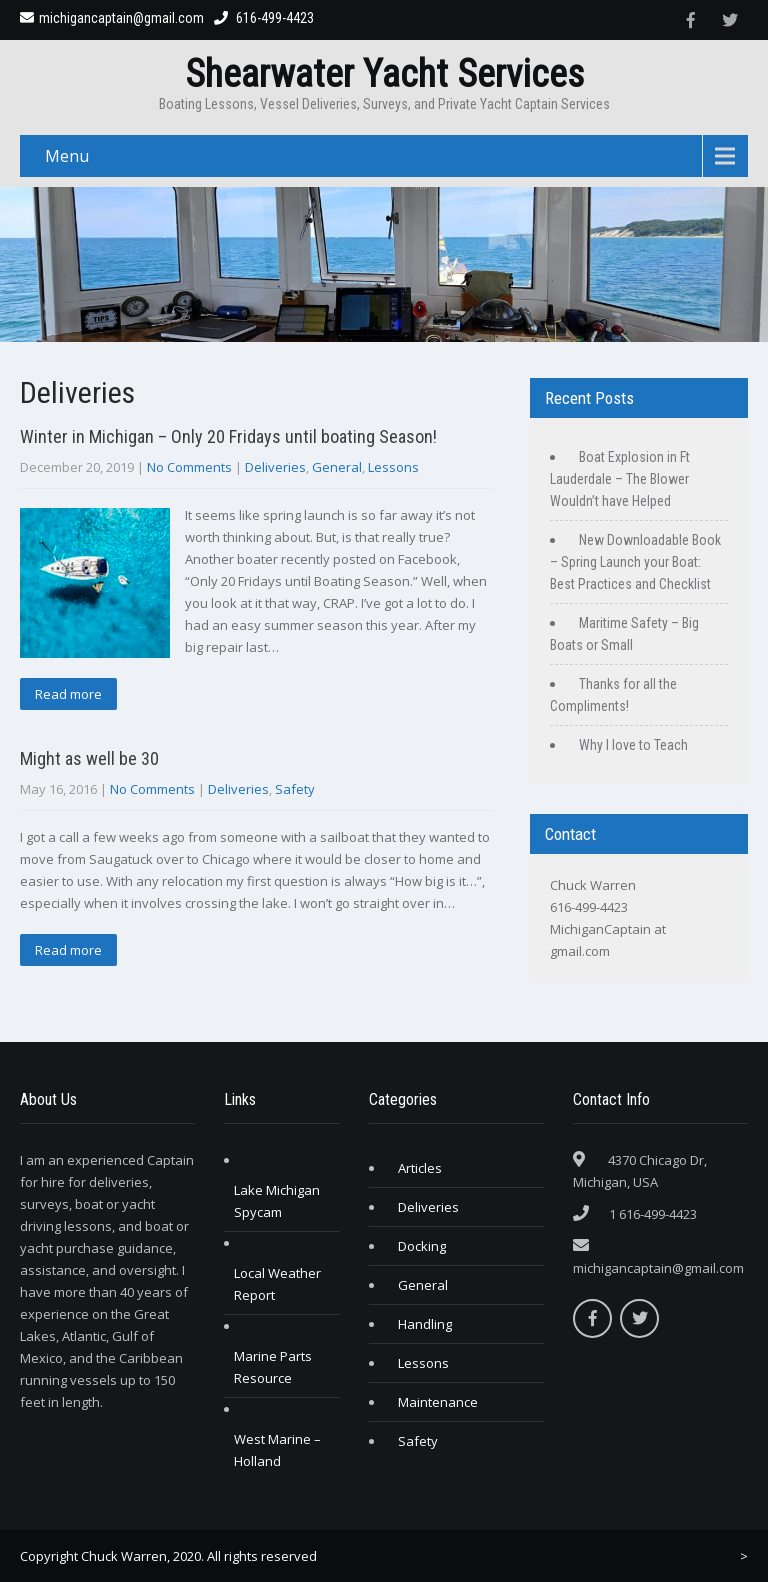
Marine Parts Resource (273, 1367)
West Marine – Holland (277, 1450)
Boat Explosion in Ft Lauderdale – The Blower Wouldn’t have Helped (620, 479)
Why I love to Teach (633, 745)
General (337, 467)
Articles (420, 1168)
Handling (425, 1324)
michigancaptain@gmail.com (112, 18)
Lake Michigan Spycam (277, 1201)
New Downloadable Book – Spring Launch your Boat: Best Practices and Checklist (635, 562)
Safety (295, 789)
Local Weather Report (277, 1284)
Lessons (393, 467)
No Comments (189, 467)
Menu (67, 156)
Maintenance (438, 1402)
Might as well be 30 (89, 758)
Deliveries (275, 467)
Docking (422, 1246)
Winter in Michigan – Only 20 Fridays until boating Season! (228, 436)
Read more (68, 694)
